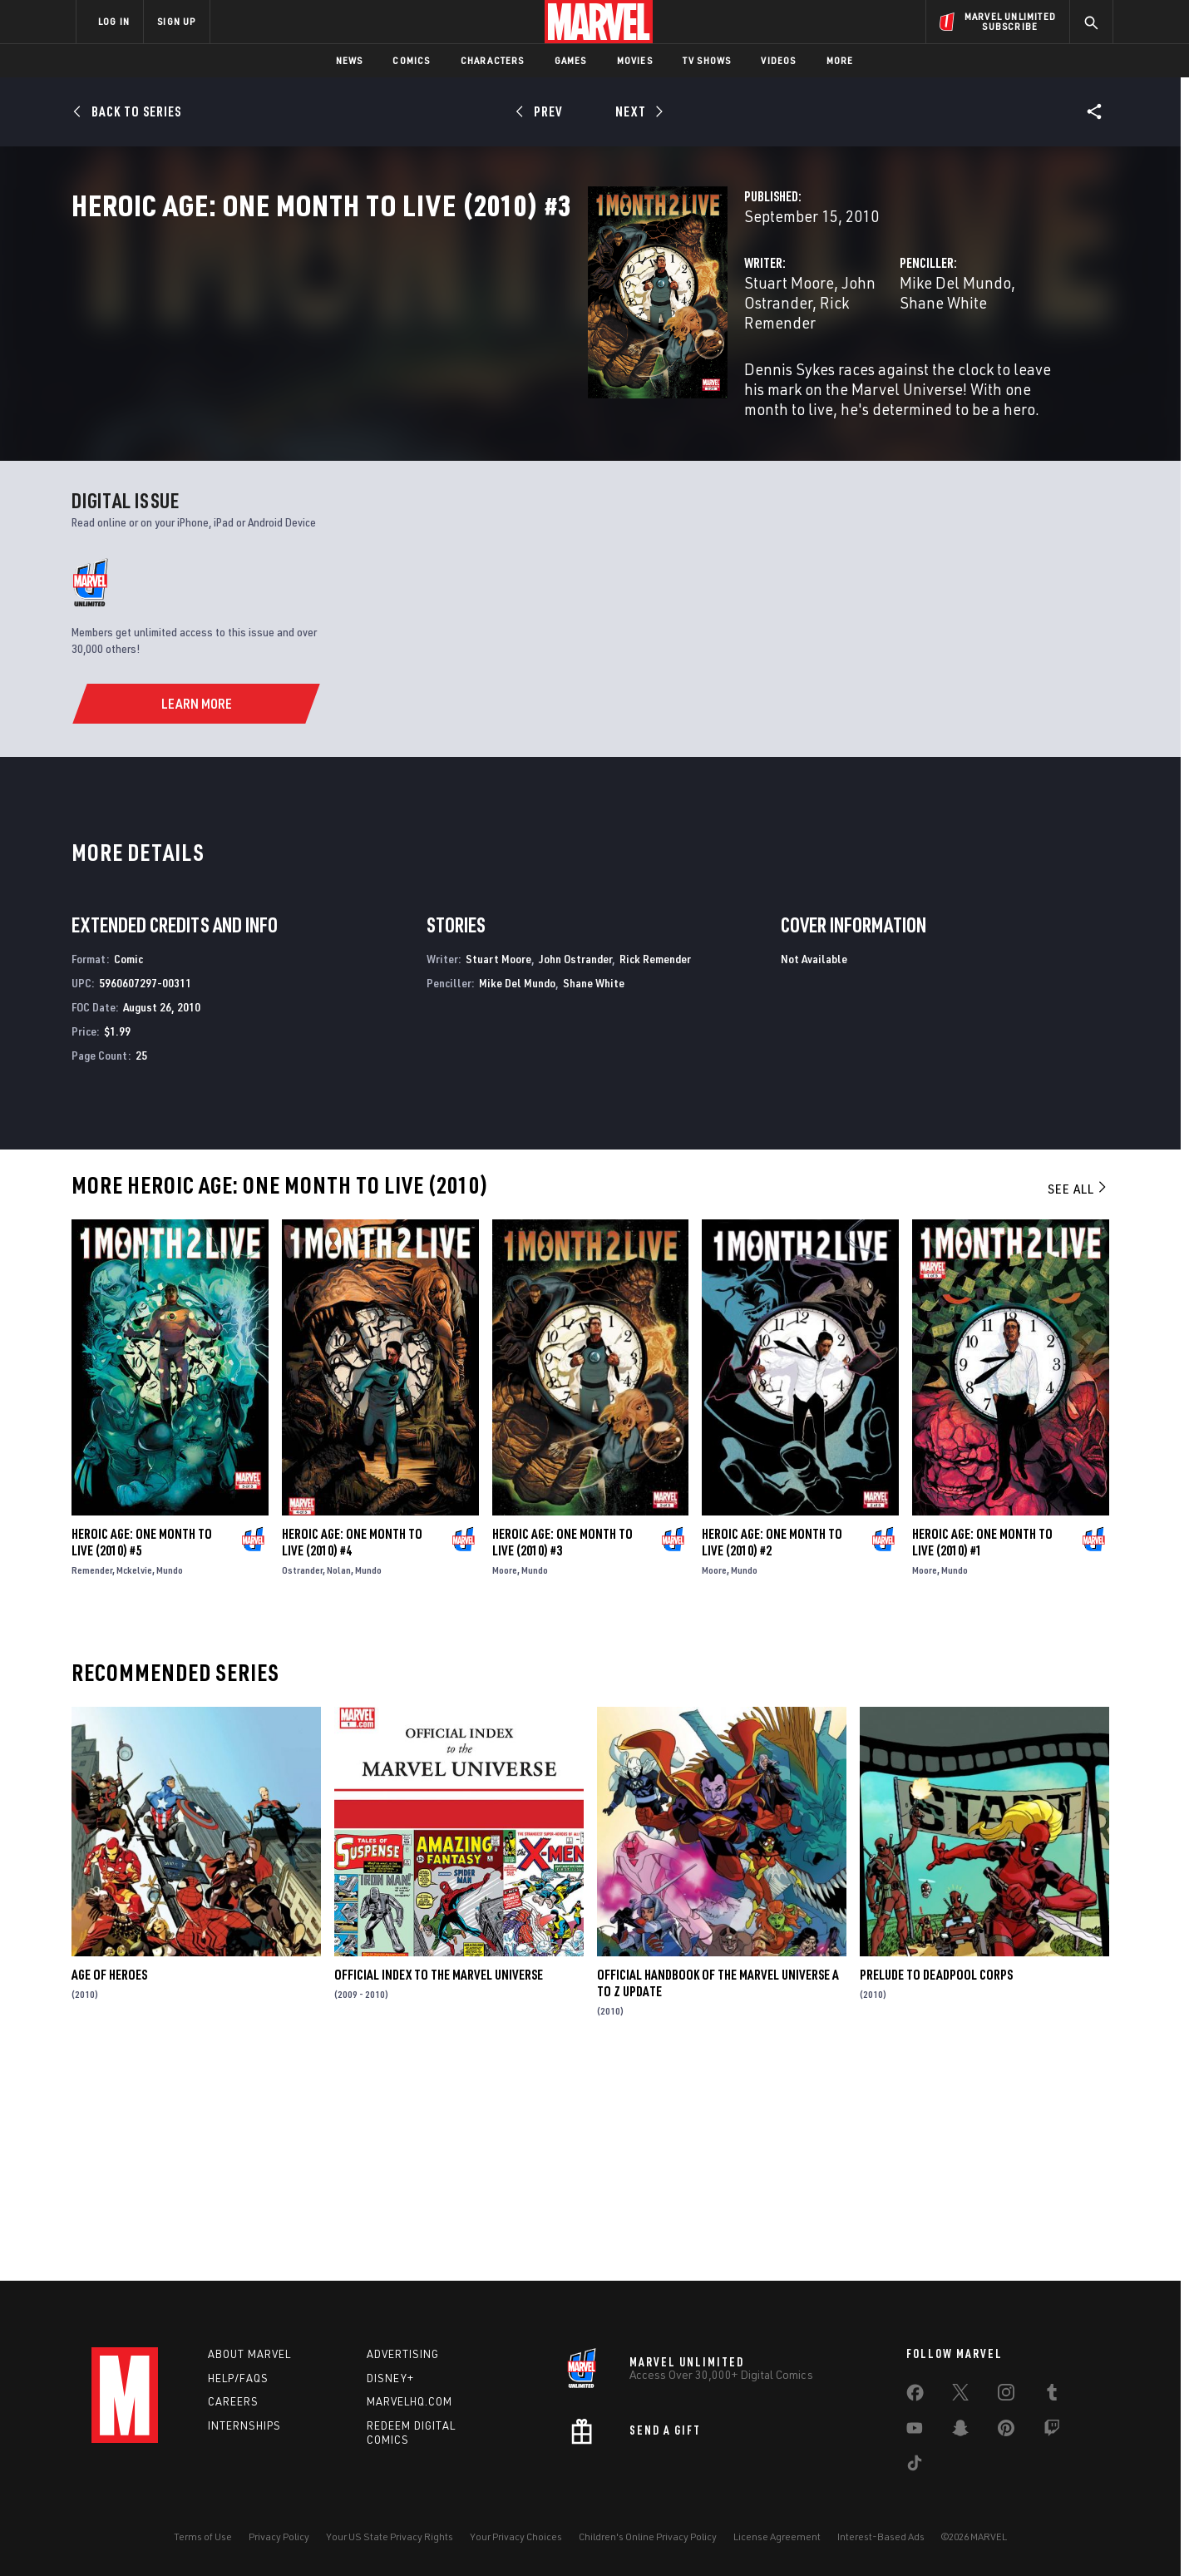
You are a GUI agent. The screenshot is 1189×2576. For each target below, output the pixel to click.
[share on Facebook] (915, 2396)
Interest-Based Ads (881, 2536)
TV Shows (707, 60)
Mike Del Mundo (775, 355)
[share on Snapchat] (960, 2431)
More (840, 60)
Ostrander (302, 1779)
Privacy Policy (279, 2536)
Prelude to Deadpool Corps (936, 2184)
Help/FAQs (238, 2378)
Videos (778, 60)
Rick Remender (645, 355)
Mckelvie (134, 1779)
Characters (493, 60)
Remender (92, 1779)
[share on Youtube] (914, 2431)
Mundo (169, 1779)
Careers (233, 2401)
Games (571, 60)
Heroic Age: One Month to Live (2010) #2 (772, 1751)
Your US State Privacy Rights (389, 2536)
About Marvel (249, 2354)
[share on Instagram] (1006, 2395)
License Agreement (777, 2536)
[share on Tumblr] (1051, 2395)
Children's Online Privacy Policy (648, 2536)
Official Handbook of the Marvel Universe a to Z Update (718, 2192)
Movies (635, 60)
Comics (411, 60)
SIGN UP (176, 21)
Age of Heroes (109, 2184)
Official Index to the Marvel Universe (438, 2184)
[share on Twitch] (1051, 2431)
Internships (244, 2425)
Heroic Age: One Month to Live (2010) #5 (142, 1751)
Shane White (881, 355)
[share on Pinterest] (1006, 2431)
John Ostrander (532, 355)
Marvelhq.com (409, 2401)
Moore (504, 1779)
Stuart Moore (427, 355)
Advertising (403, 2354)
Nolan (339, 1779)
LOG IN (114, 21)
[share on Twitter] (960, 2395)
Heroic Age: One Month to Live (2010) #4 (352, 1751)
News (349, 60)
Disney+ (390, 2378)
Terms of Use (203, 2536)
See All (1078, 1398)
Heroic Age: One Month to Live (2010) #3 (562, 1751)
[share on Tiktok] (914, 2466)
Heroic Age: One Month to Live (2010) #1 (982, 1751)
